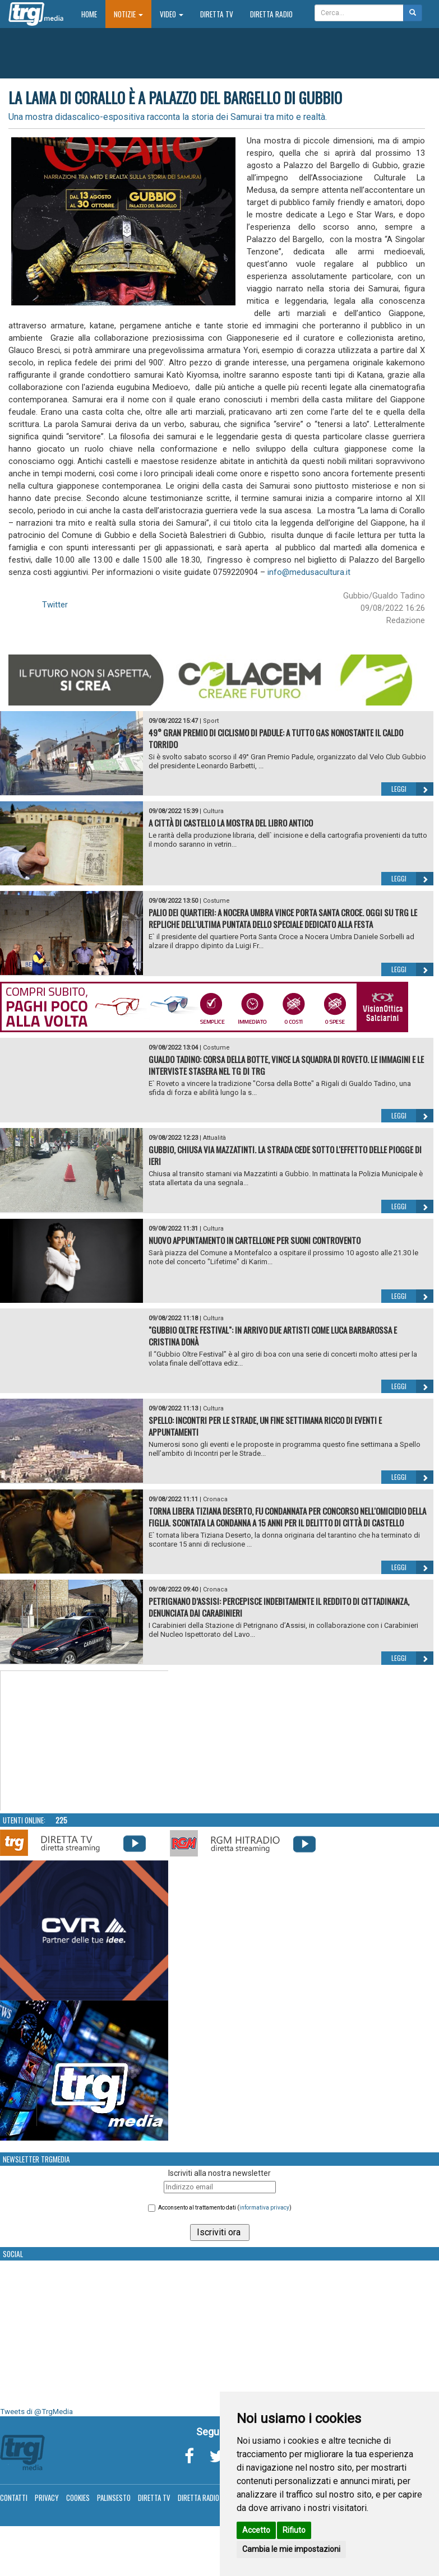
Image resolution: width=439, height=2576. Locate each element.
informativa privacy (264, 2207)
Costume (216, 900)
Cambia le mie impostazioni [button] (291, 2549)
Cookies (78, 2497)
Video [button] (171, 14)
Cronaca (215, 1499)
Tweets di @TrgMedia (36, 2411)
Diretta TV (216, 14)
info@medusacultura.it (308, 572)
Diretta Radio (271, 14)
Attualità (214, 1137)
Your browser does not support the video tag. (85, 1741)
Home (93, 14)
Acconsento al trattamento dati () (225, 2207)
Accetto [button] (256, 2530)
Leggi (412, 789)
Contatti (13, 2497)
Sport (211, 721)
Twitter (55, 605)
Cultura (213, 811)
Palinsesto (114, 2497)
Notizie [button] (128, 14)
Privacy (47, 2497)
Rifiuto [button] (294, 2530)
